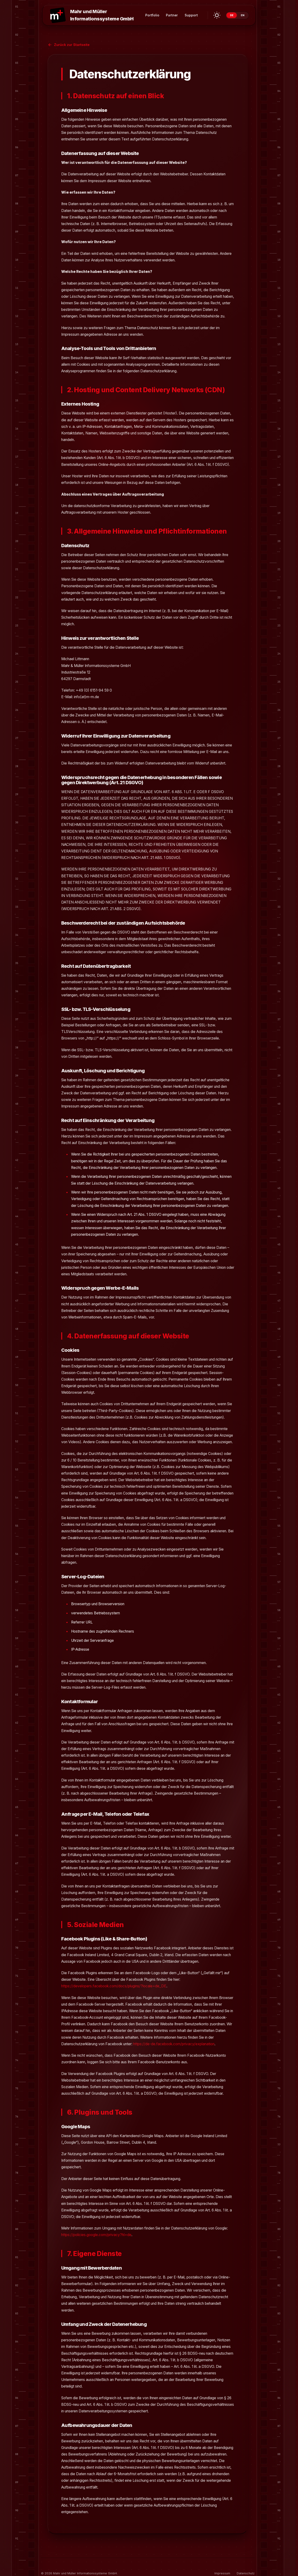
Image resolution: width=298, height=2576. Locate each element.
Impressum (222, 2573)
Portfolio (152, 15)
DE (231, 15)
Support (191, 15)
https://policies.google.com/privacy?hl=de (96, 2235)
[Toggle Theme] (217, 15)
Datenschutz (246, 2573)
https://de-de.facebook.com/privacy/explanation (173, 2044)
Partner (172, 15)
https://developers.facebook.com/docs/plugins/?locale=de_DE (113, 1986)
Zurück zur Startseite (69, 44)
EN (243, 15)
